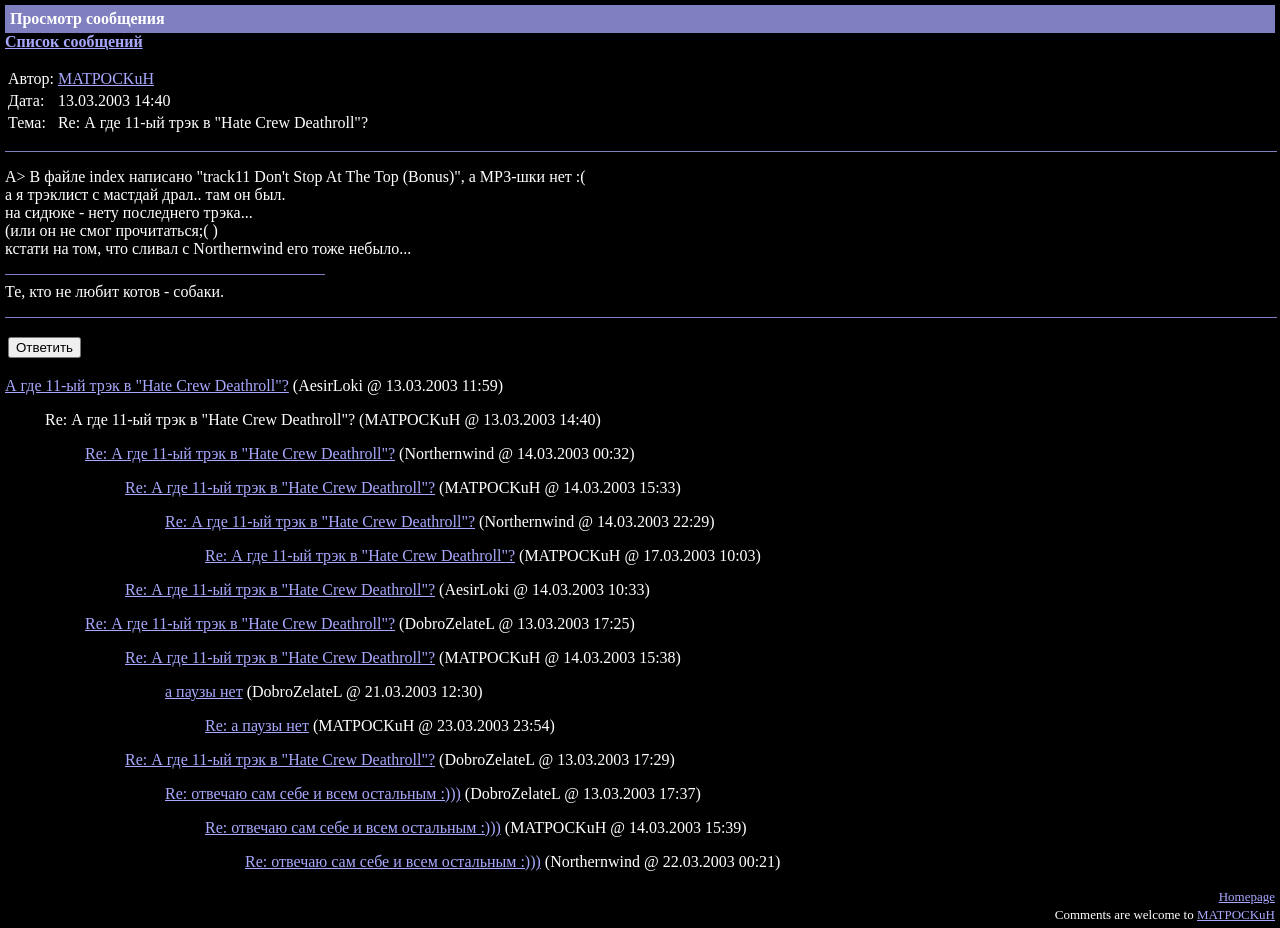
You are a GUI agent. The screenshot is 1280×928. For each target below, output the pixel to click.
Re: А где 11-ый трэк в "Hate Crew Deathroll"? (240, 453)
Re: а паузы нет (257, 725)
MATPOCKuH (106, 78)
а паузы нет (204, 691)
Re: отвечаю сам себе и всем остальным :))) (313, 793)
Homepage (1247, 896)
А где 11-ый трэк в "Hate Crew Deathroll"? (147, 385)
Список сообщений (74, 41)
